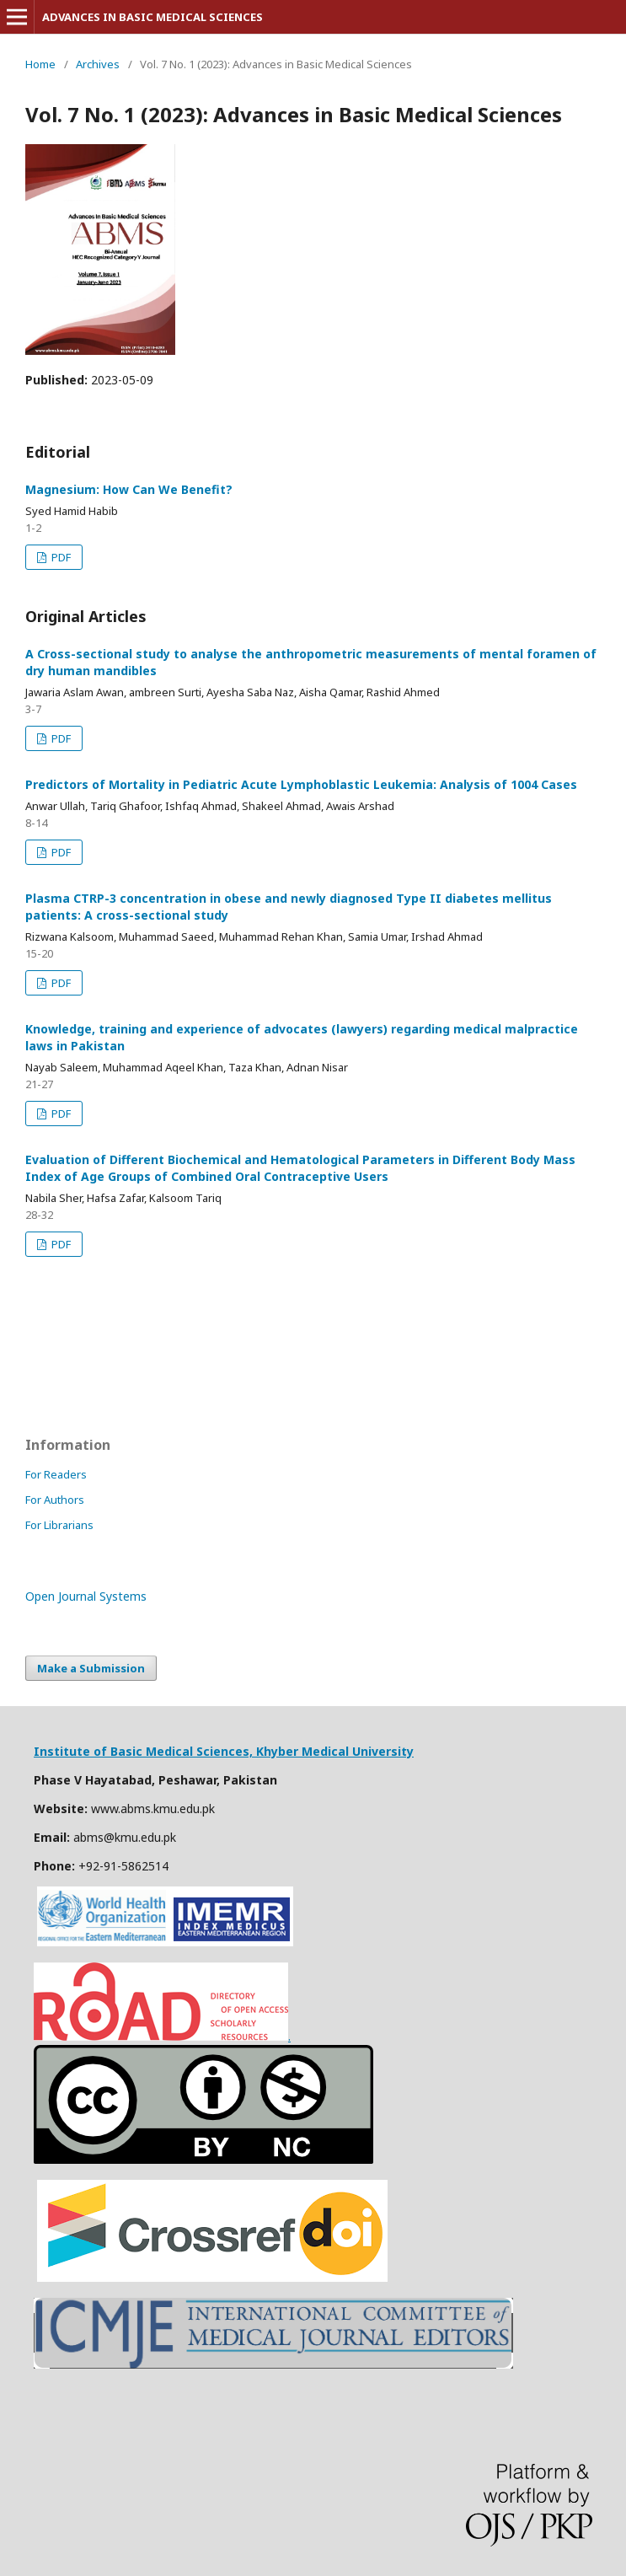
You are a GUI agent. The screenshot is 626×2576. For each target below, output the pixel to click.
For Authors (54, 1499)
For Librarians (59, 1524)
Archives (98, 64)
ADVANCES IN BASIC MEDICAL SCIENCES (152, 16)
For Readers (56, 1474)
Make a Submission (91, 1668)
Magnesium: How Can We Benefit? (129, 489)
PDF (60, 557)
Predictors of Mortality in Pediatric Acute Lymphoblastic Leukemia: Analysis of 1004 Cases (301, 784)
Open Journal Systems (86, 1596)
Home (40, 64)
